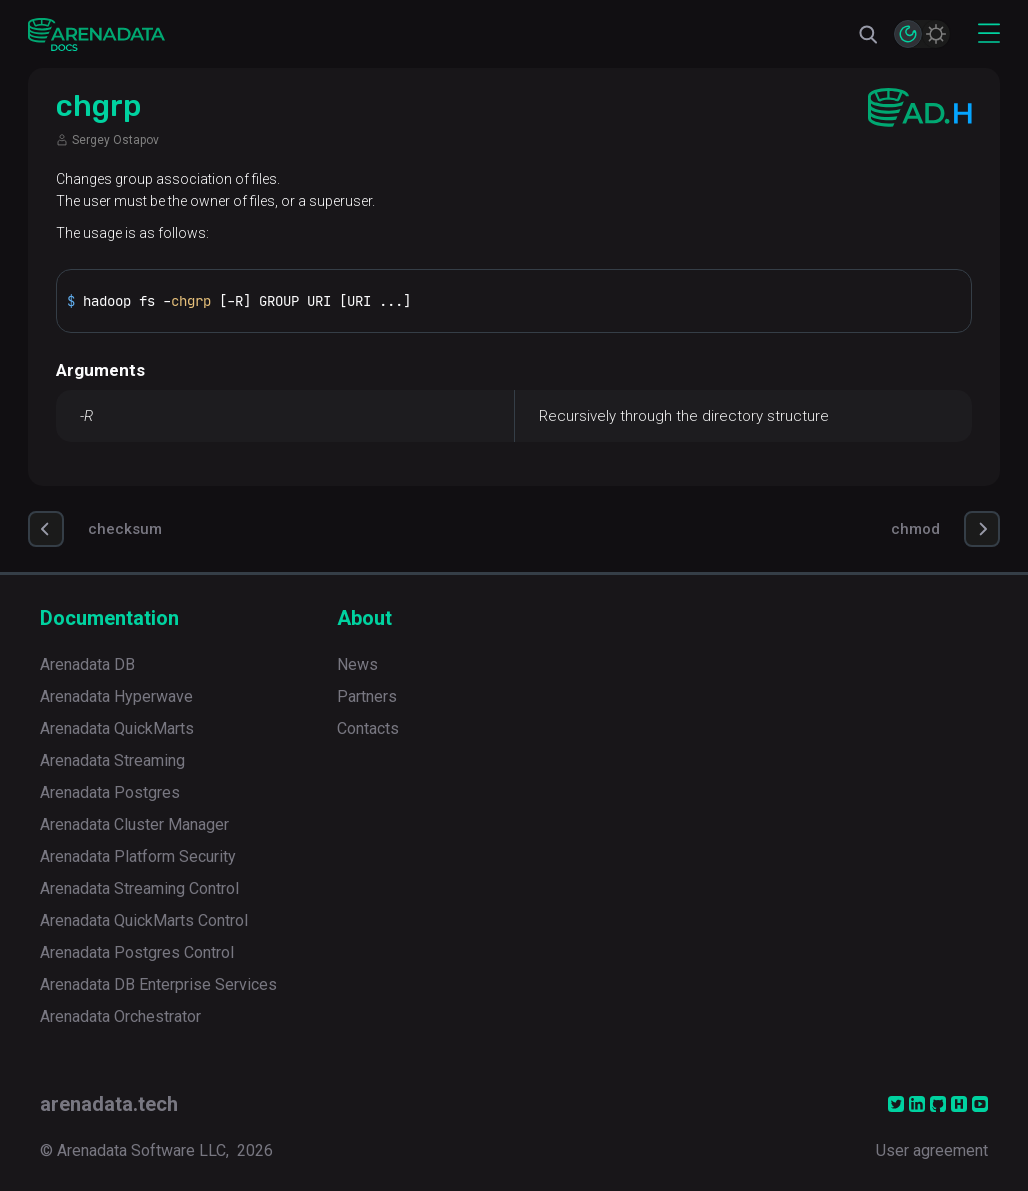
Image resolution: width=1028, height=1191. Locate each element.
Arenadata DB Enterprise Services (158, 984)
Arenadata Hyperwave (116, 696)
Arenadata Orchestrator (120, 1016)
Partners (367, 696)
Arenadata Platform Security (138, 856)
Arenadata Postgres (110, 792)
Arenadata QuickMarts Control (144, 920)
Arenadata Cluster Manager (134, 824)
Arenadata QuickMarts (117, 728)
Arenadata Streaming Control (139, 888)
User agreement (932, 1150)
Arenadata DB (87, 664)
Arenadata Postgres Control (137, 952)
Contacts (368, 728)
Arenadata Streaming (112, 760)
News (357, 664)
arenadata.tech (109, 1104)
